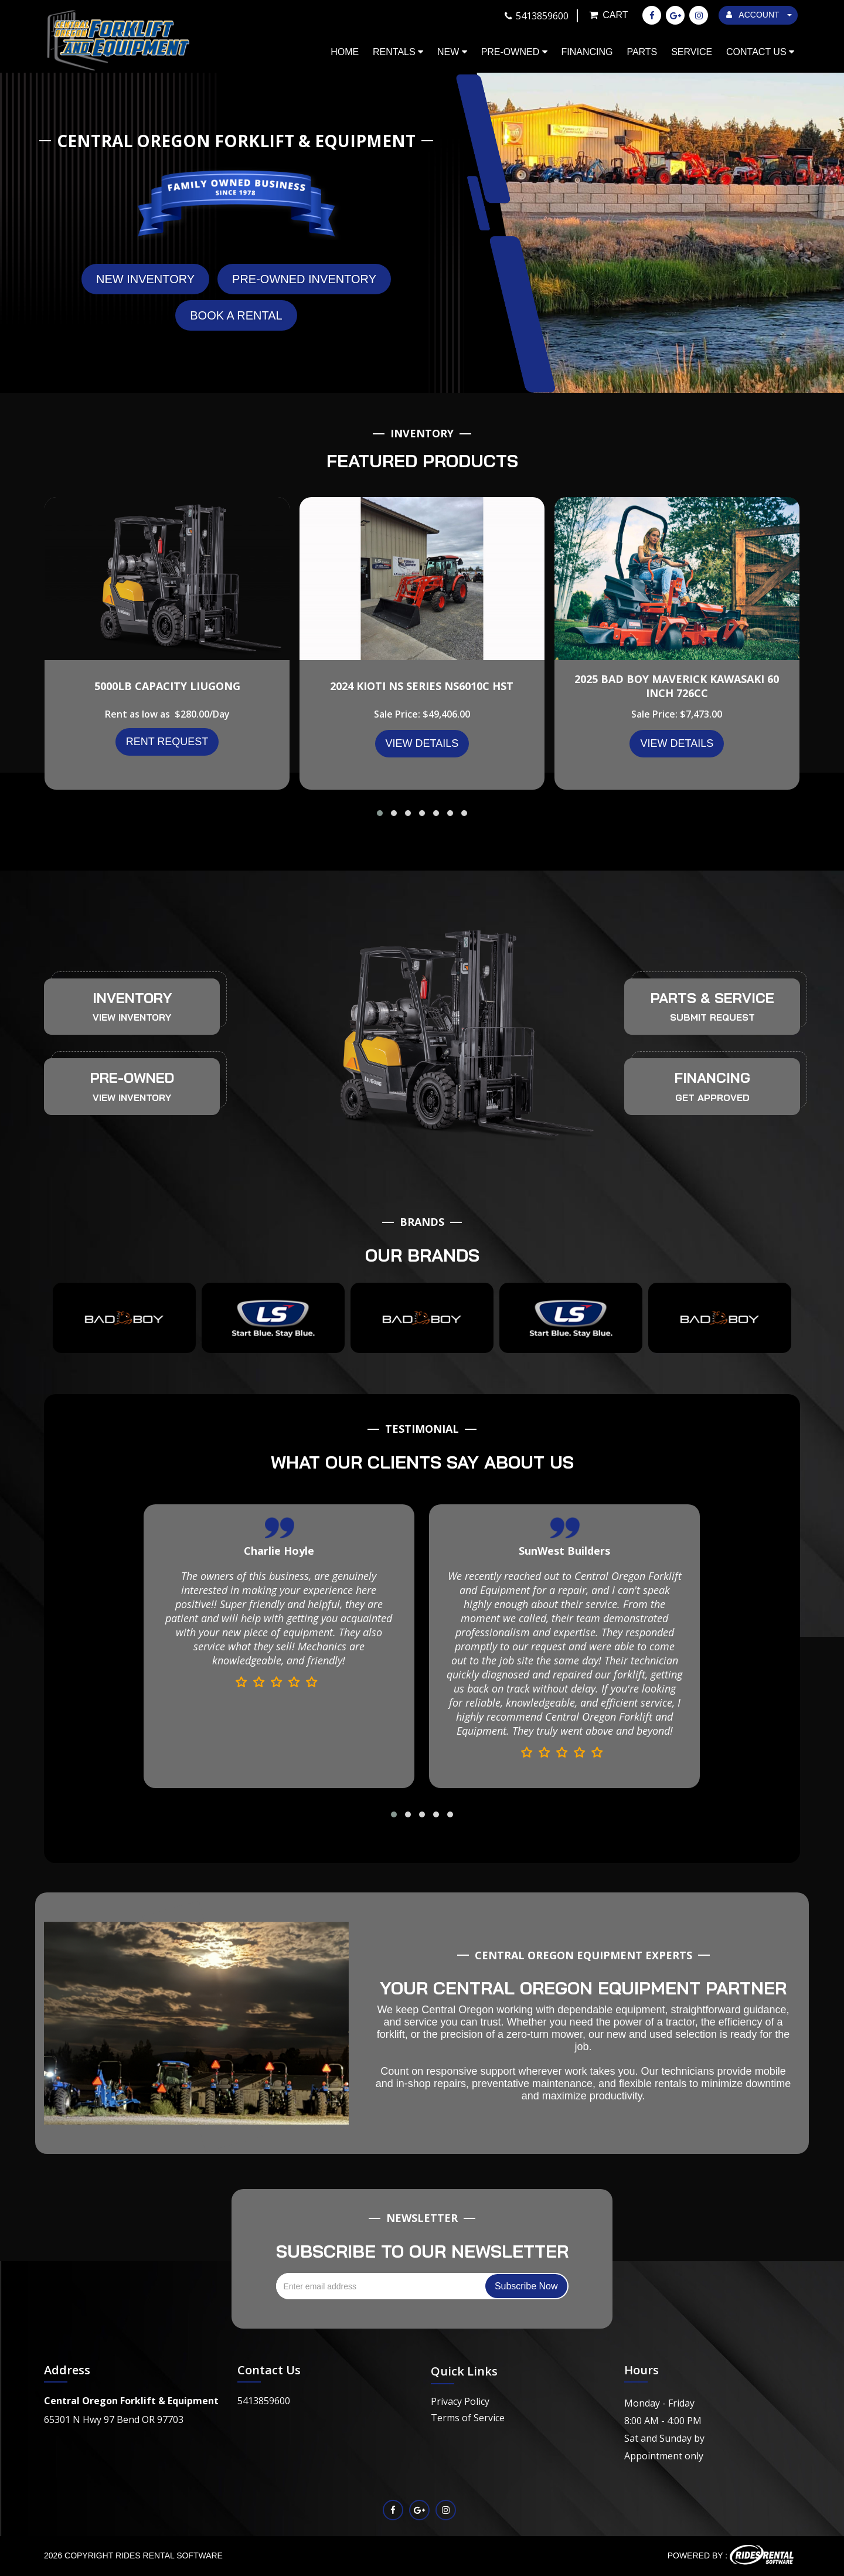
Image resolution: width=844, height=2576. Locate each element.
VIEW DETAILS (422, 743)
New (452, 52)
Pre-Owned (514, 52)
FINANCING (712, 1077)
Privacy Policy (460, 2401)
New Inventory (145, 279)
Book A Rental (236, 315)
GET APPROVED (712, 1097)
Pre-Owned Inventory (304, 279)
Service (691, 52)
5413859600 (263, 2400)
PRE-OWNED (132, 1077)
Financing (587, 52)
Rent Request (167, 741)
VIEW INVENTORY (132, 1017)
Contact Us (760, 52)
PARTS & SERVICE (712, 998)
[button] (380, 813)
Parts (642, 52)
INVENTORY (132, 998)
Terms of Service (468, 2417)
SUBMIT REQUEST (712, 1017)
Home (345, 52)
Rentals (398, 52)
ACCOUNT (759, 14)
